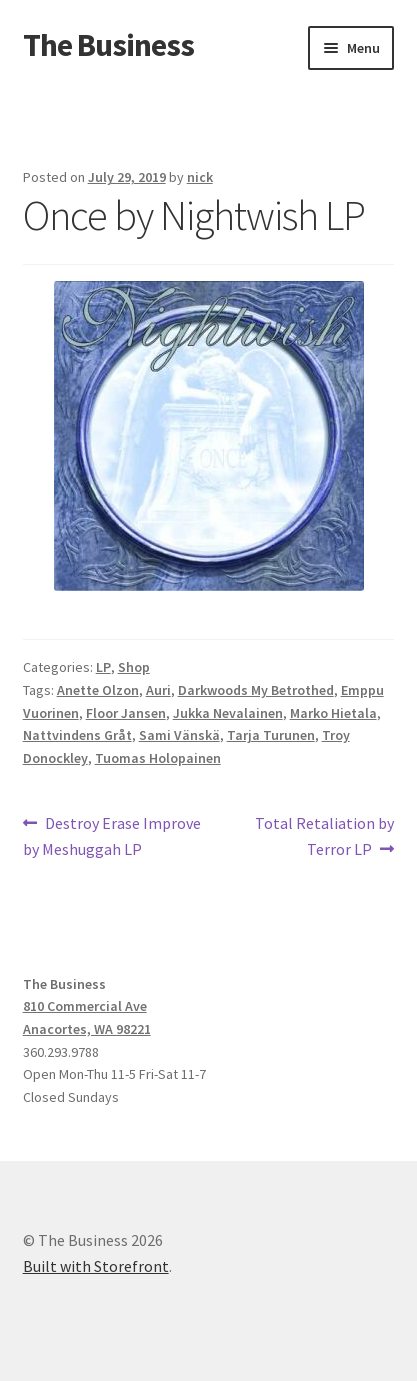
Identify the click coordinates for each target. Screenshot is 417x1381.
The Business (108, 45)
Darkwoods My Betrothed (256, 690)
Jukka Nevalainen (228, 713)
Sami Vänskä (179, 735)
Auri (158, 690)
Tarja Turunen (271, 735)
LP (103, 667)
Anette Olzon (98, 690)
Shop (134, 667)
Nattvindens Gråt (77, 735)
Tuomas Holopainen (158, 758)
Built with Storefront (96, 1266)
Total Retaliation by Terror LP (324, 835)
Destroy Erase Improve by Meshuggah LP (112, 835)
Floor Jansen (126, 713)
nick (200, 177)
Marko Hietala (333, 713)
